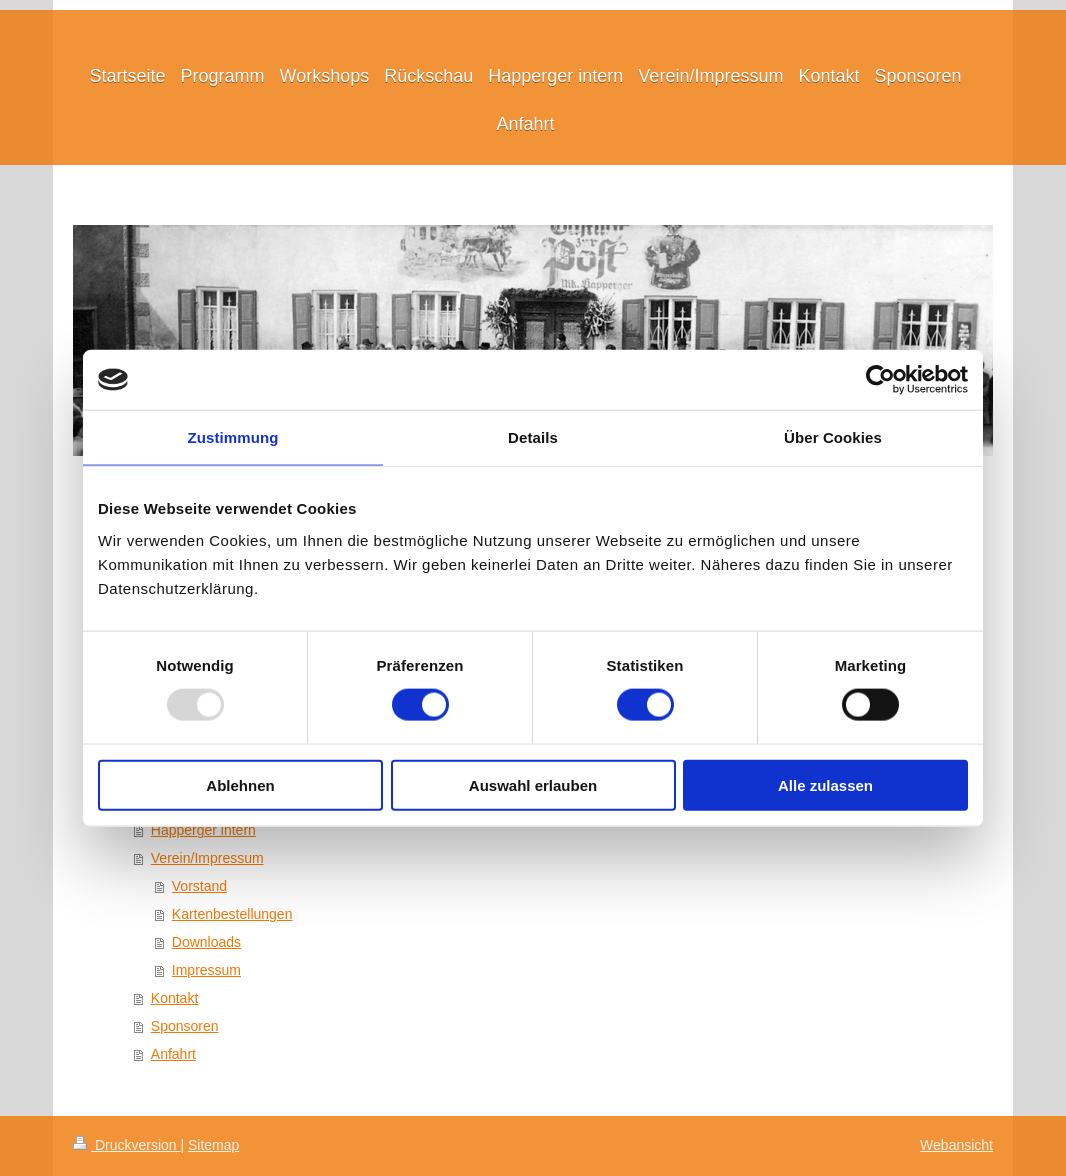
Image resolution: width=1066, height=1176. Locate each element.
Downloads (206, 942)
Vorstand (199, 886)
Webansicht (956, 1145)
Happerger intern (203, 830)
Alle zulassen (825, 784)
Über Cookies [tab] (833, 437)
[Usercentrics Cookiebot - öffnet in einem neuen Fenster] (880, 380)
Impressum (206, 970)
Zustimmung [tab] (233, 437)
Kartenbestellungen (232, 914)
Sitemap (213, 1145)
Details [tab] (533, 437)
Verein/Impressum (207, 858)
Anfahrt (173, 1054)
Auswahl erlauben (533, 784)
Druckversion (126, 1145)
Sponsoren (185, 1026)
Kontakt (174, 998)
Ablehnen (240, 784)
